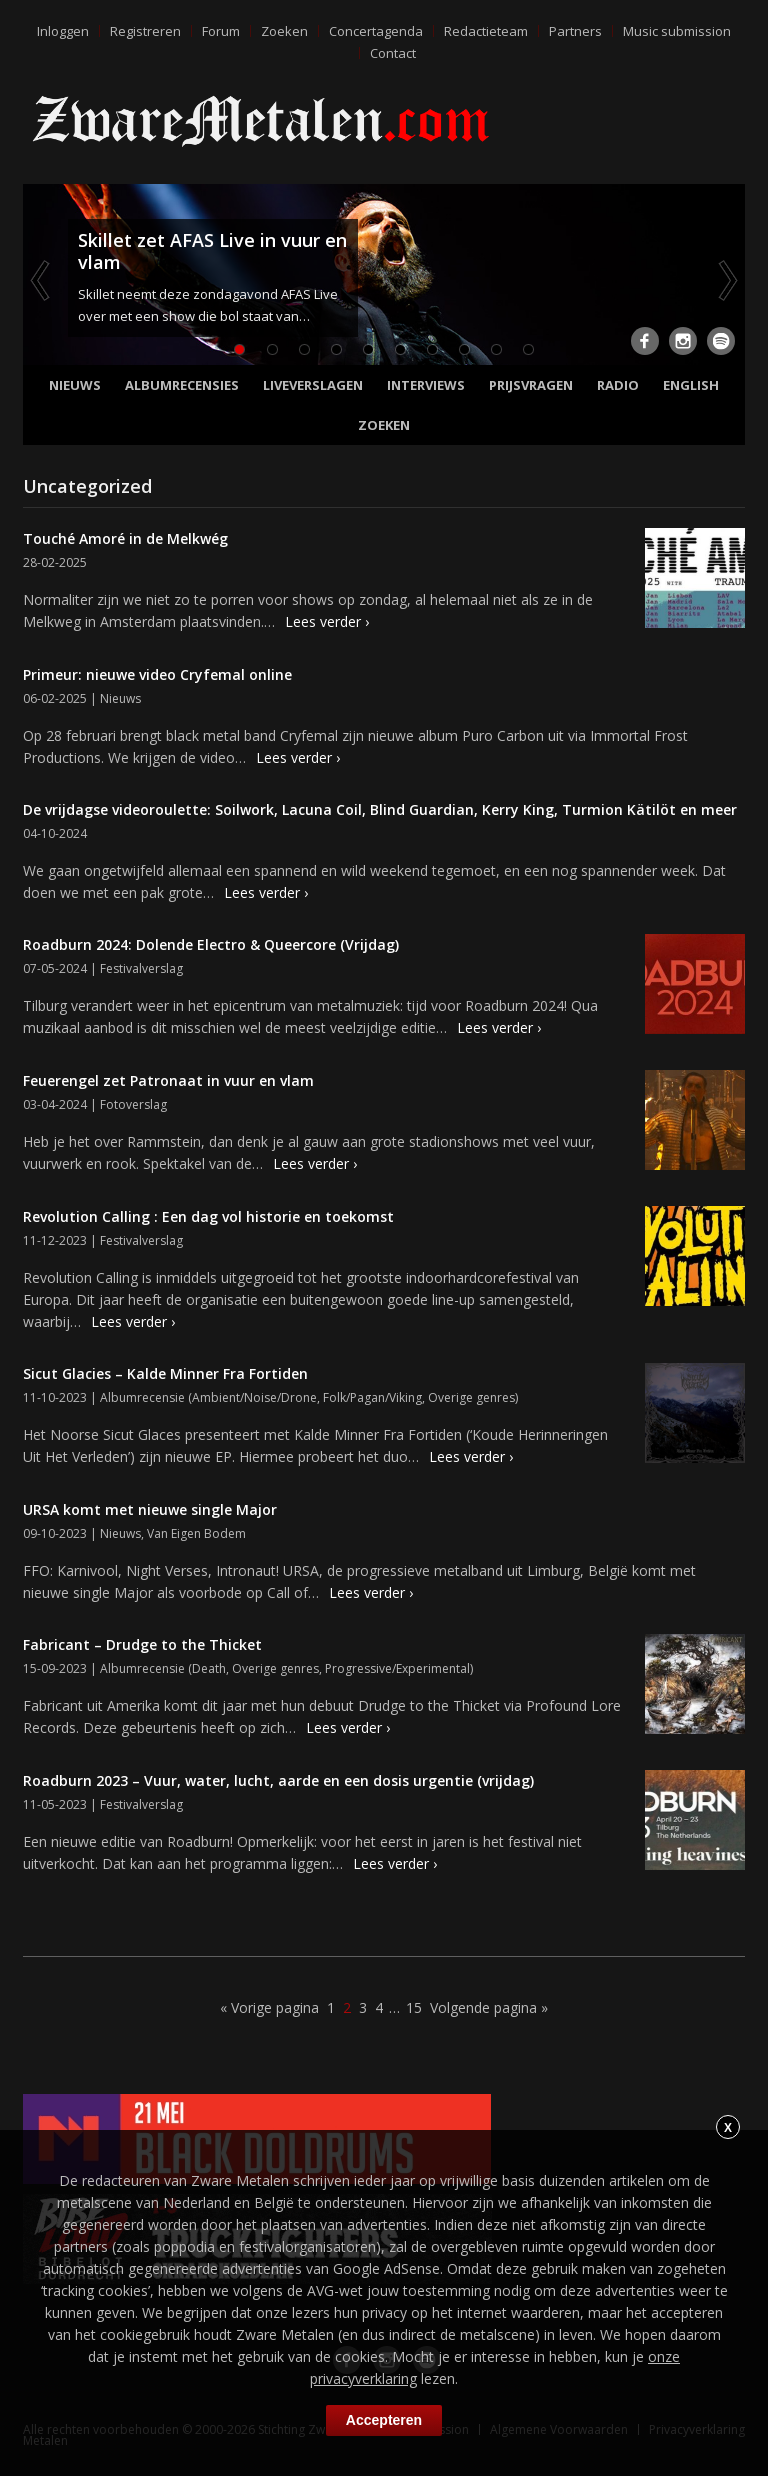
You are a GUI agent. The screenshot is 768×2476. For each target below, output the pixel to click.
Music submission (677, 31)
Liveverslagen (313, 385)
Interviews (426, 385)
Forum (221, 31)
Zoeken (284, 31)
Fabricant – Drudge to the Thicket (142, 1644)
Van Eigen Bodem (196, 1533)
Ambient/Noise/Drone (254, 1397)
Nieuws (75, 385)
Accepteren (384, 2420)
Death (209, 1668)
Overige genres (471, 1397)
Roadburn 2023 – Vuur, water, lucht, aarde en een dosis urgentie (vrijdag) (278, 1780)
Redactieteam (486, 31)
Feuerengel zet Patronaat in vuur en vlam (168, 1080)
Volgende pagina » (489, 2007)
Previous (42, 280)
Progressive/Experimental (397, 1668)
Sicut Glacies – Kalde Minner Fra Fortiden (165, 1373)
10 (528, 349)
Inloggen (63, 31)
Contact (393, 53)
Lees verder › (327, 621)
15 (414, 2007)
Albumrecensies (182, 385)
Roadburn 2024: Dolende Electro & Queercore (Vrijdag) (211, 944)
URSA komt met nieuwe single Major (150, 1509)
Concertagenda (376, 31)
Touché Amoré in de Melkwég (125, 538)
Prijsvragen (531, 385)
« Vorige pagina (269, 2007)
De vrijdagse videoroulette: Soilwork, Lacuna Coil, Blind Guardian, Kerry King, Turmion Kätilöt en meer (380, 809)
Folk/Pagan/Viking (372, 1397)
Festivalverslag (141, 968)
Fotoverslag (133, 1104)
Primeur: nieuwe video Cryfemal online (157, 674)
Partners (575, 31)
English (691, 385)
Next (726, 280)
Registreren (145, 31)
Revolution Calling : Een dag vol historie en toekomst (208, 1216)
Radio (618, 385)
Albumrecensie (142, 1397)
